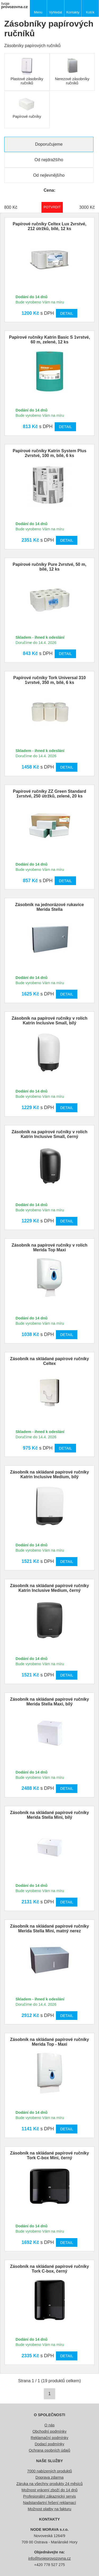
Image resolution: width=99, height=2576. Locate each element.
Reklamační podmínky (49, 2438)
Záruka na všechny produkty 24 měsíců (49, 2484)
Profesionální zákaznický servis (49, 2496)
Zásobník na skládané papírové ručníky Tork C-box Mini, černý (49, 2155)
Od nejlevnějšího (48, 175)
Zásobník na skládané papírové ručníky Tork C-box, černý (49, 2268)
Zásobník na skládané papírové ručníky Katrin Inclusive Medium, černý (49, 1588)
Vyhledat (55, 12)
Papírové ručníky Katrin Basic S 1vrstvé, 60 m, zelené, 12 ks (49, 339)
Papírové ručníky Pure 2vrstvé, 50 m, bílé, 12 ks (49, 566)
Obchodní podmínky (49, 2431)
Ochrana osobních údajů (49, 2450)
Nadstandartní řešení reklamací (49, 2503)
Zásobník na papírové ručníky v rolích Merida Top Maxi (49, 1247)
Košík (90, 12)
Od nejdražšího (49, 159)
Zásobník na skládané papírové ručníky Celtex (49, 1361)
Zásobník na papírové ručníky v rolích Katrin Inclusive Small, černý (49, 1134)
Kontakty (72, 12)
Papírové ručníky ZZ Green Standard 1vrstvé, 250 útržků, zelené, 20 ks (49, 793)
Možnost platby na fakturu (49, 2509)
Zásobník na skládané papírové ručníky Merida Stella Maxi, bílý (49, 1701)
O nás (49, 2425)
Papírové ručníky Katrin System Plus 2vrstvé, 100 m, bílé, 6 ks (49, 453)
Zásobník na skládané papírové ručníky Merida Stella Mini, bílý (49, 1815)
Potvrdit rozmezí (52, 207)
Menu (38, 12)
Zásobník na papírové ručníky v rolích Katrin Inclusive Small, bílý (49, 1020)
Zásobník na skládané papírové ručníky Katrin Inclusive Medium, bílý (49, 1474)
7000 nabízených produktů (49, 2471)
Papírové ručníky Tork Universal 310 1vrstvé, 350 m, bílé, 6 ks (49, 680)
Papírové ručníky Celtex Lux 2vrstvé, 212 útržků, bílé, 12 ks (49, 226)
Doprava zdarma (49, 2477)
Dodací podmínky (49, 2444)
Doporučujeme (49, 144)
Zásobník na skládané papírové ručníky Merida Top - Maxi (49, 2041)
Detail (66, 313)
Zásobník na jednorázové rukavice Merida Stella (49, 907)
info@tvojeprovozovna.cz (49, 2558)
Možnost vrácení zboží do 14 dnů (50, 2490)
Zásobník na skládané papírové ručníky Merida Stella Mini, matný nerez (49, 1928)
